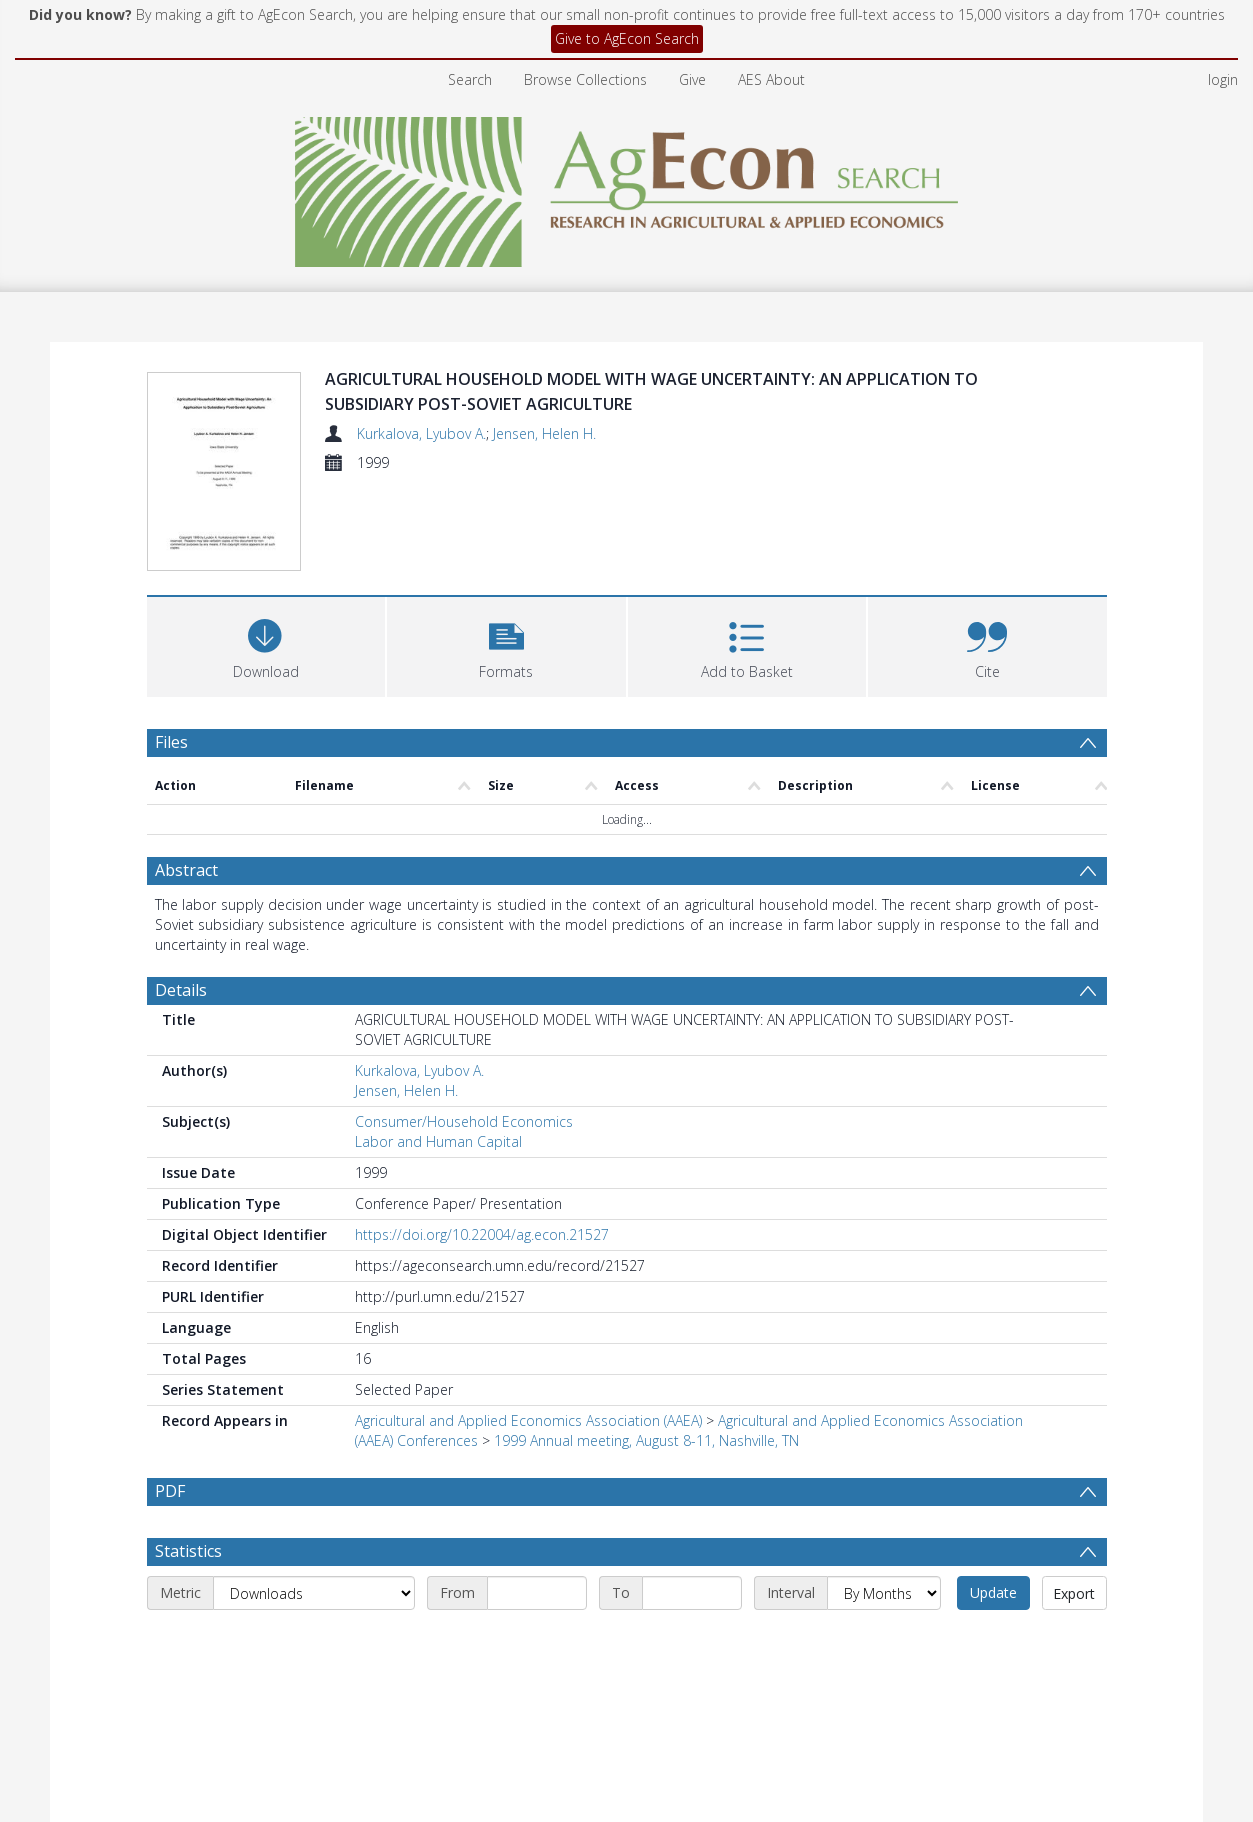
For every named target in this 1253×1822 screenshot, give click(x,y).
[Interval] (884, 1501)
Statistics (188, 1459)
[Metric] (314, 1501)
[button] (506, 552)
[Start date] (537, 1501)
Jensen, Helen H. (544, 433)
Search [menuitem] (470, 79)
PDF (170, 1399)
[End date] (692, 1501)
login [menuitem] (1223, 79)
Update (993, 1500)
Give (692, 79)
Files (171, 650)
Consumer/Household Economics (464, 1029)
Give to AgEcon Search (627, 38)
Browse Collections (585, 79)
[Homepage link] (626, 186)
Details (181, 898)
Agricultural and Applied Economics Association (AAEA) (528, 1328)
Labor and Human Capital (438, 1049)
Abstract (186, 778)
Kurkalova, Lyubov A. (421, 433)
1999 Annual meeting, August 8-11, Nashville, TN (646, 1348)
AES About (771, 79)
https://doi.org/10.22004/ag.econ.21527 (482, 1142)
